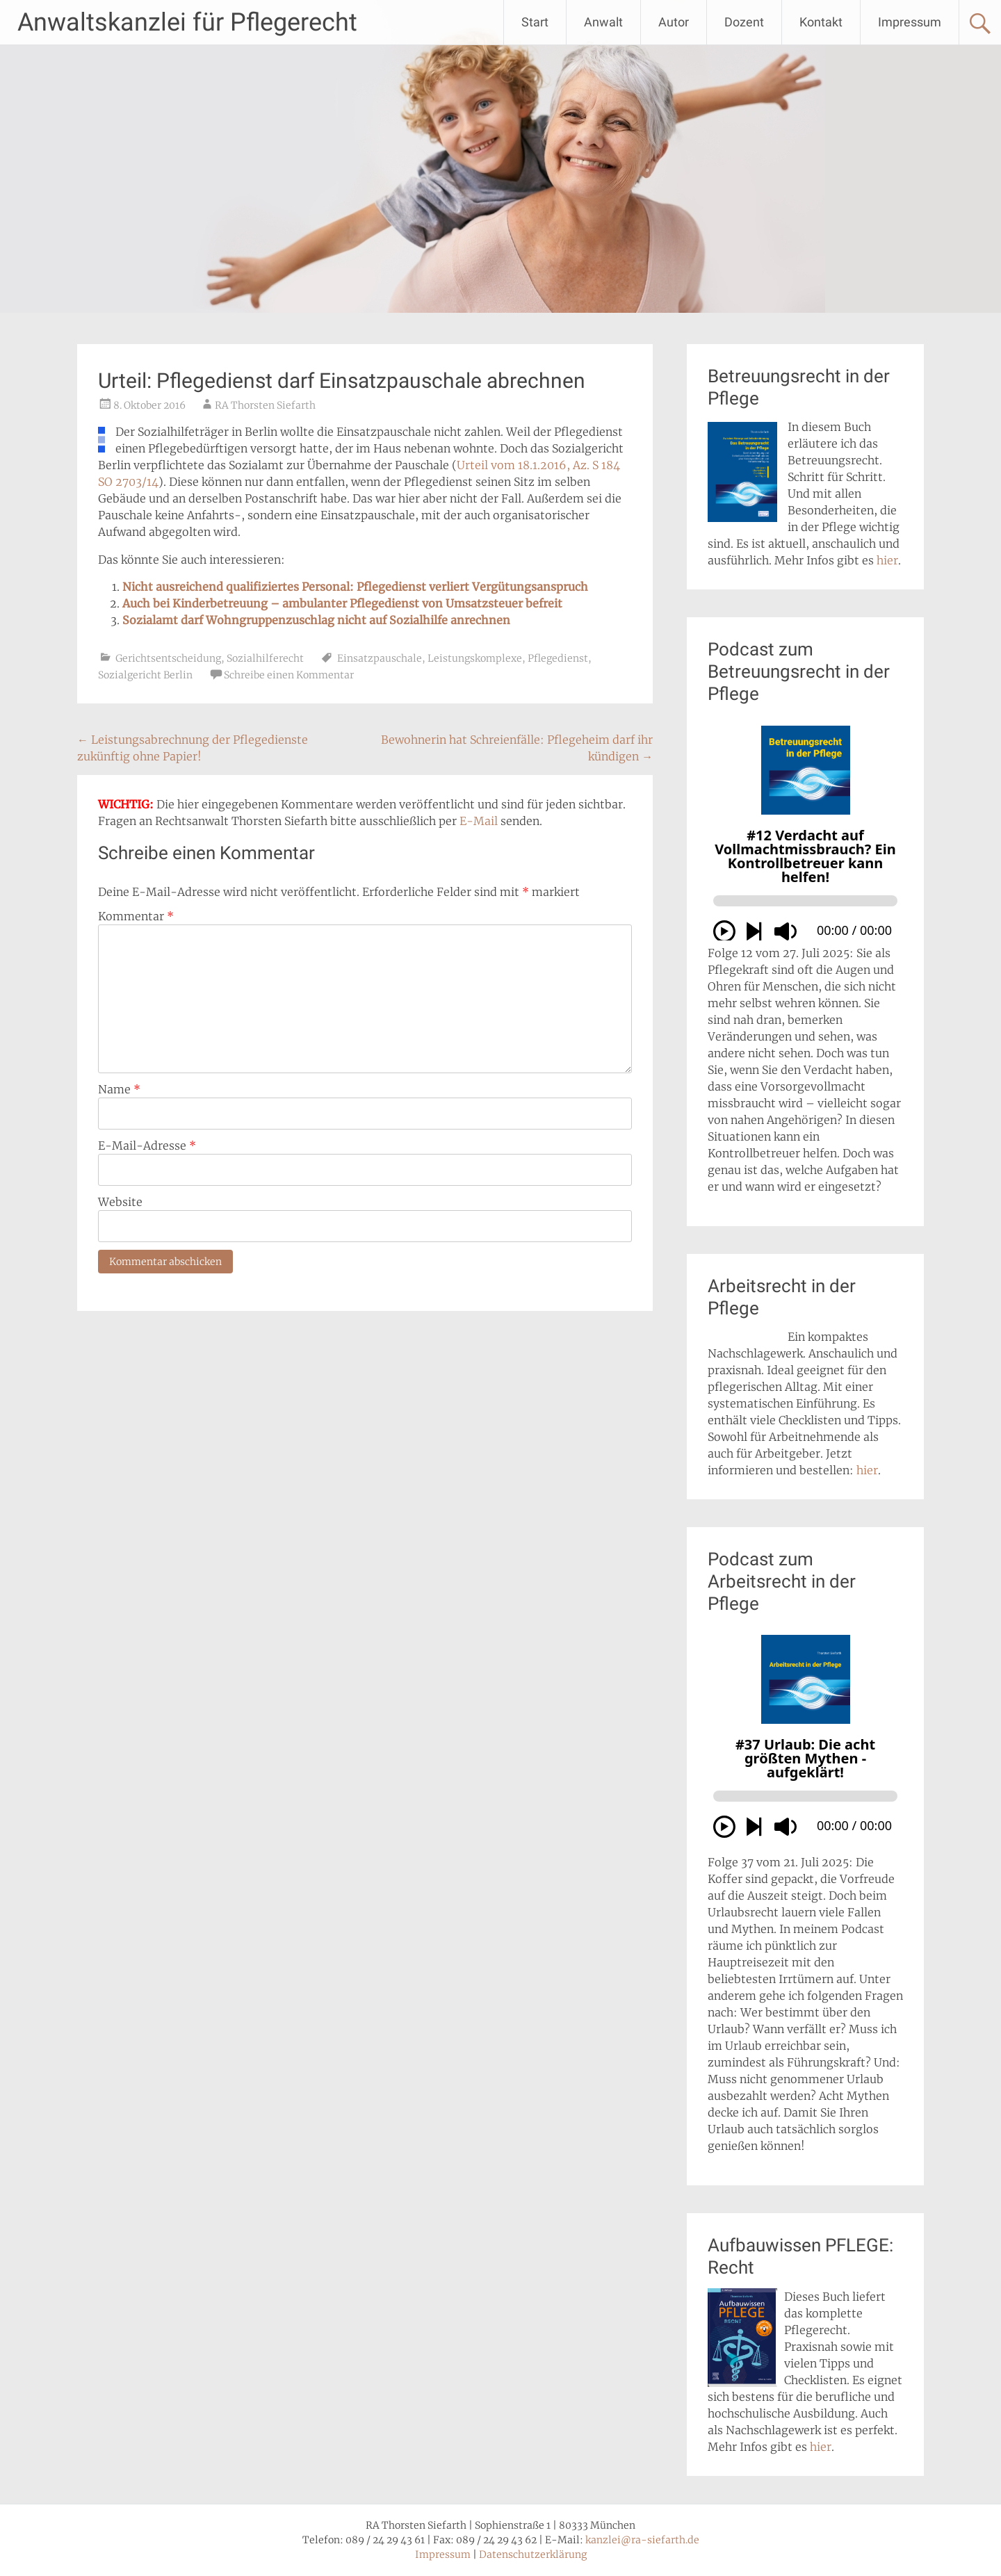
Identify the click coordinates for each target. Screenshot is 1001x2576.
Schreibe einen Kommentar (289, 675)
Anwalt (603, 22)
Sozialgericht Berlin (145, 675)
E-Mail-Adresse (147, 1145)
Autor (673, 22)
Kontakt (821, 22)
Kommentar (136, 916)
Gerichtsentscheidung (168, 658)
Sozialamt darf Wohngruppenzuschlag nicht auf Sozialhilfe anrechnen (316, 620)
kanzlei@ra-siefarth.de (642, 2540)
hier (887, 560)
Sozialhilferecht (265, 658)
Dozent (744, 22)
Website (120, 1202)
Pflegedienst (558, 658)
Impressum (909, 22)
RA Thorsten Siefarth (265, 405)
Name (119, 1089)
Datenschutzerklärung (533, 2554)
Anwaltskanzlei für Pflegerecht (187, 22)
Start (534, 22)
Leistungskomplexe (475, 658)
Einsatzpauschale (379, 658)
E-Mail (478, 821)
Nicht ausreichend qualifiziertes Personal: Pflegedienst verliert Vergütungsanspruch (355, 587)
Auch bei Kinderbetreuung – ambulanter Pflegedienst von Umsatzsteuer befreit (342, 603)
